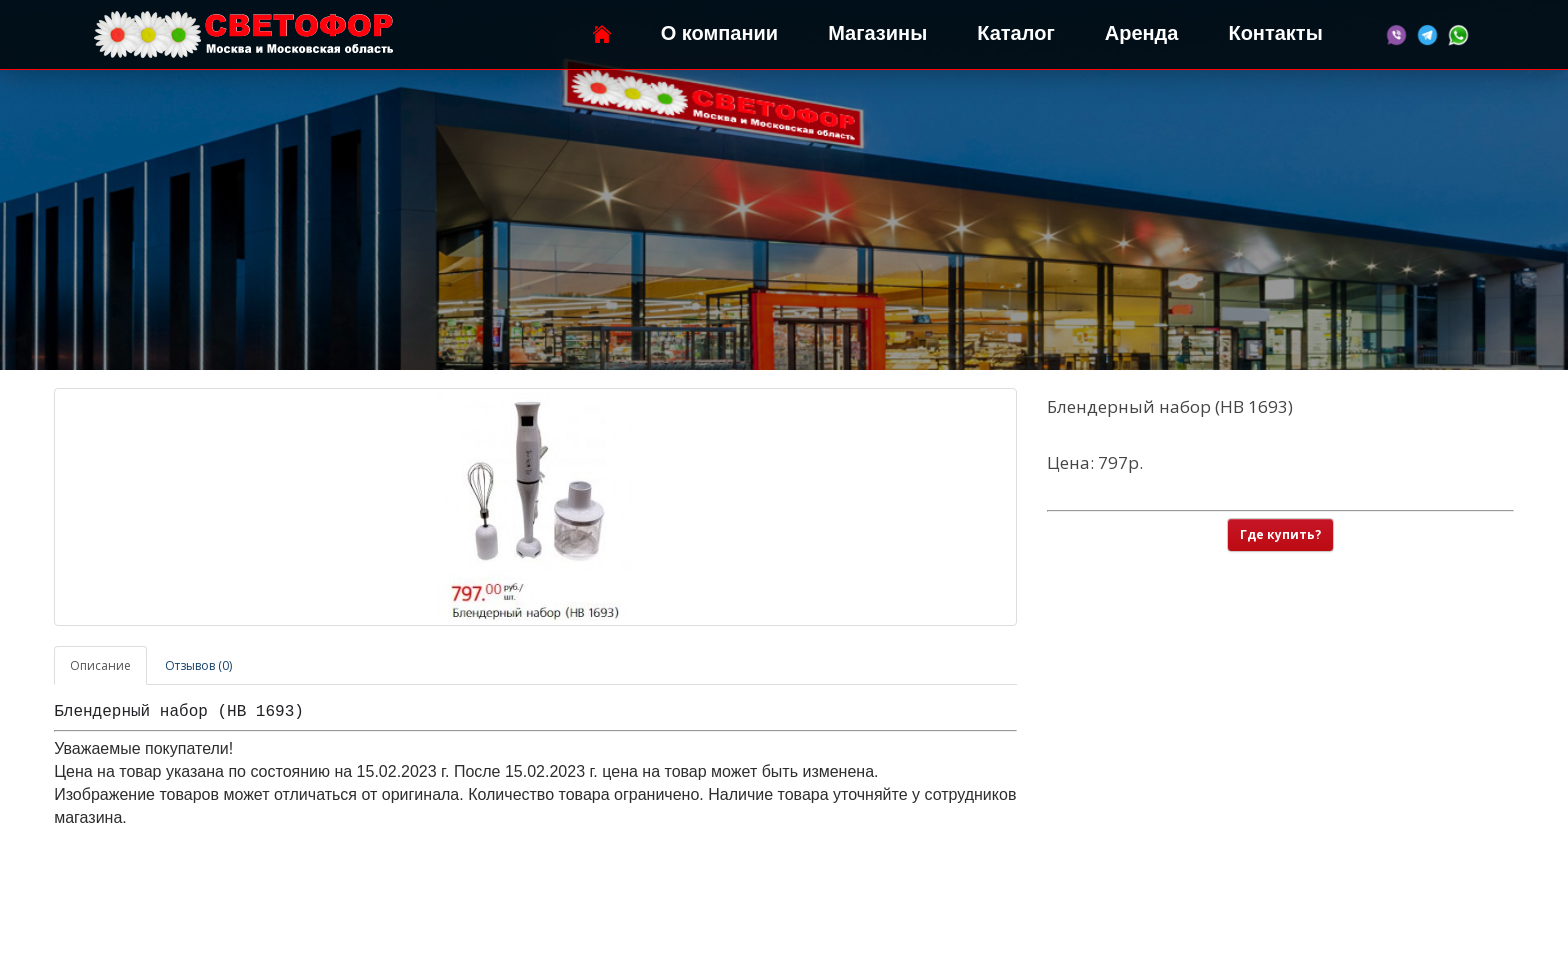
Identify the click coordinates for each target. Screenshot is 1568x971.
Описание (100, 665)
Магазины (877, 33)
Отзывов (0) (198, 665)
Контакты (1275, 33)
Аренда (1142, 33)
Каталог (1015, 33)
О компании (719, 33)
